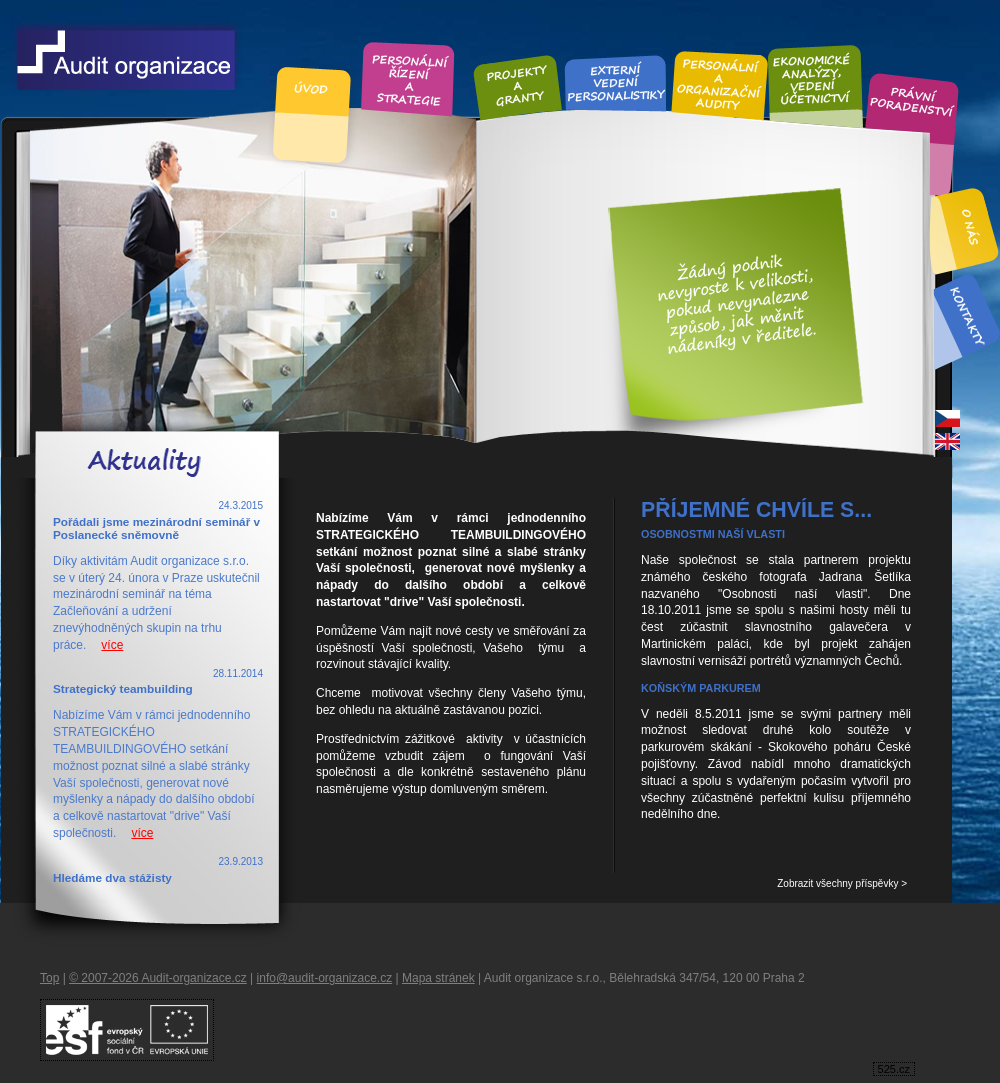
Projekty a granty (517, 85)
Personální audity (719, 83)
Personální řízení (408, 77)
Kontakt (966, 315)
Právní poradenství (912, 103)
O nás (971, 227)
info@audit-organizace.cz (325, 978)
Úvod (312, 89)
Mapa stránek (438, 978)
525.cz (894, 1069)
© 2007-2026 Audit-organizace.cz (158, 978)
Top (49, 978)
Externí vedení (616, 82)
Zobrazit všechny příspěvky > (842, 883)
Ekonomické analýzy (814, 78)
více (112, 645)
